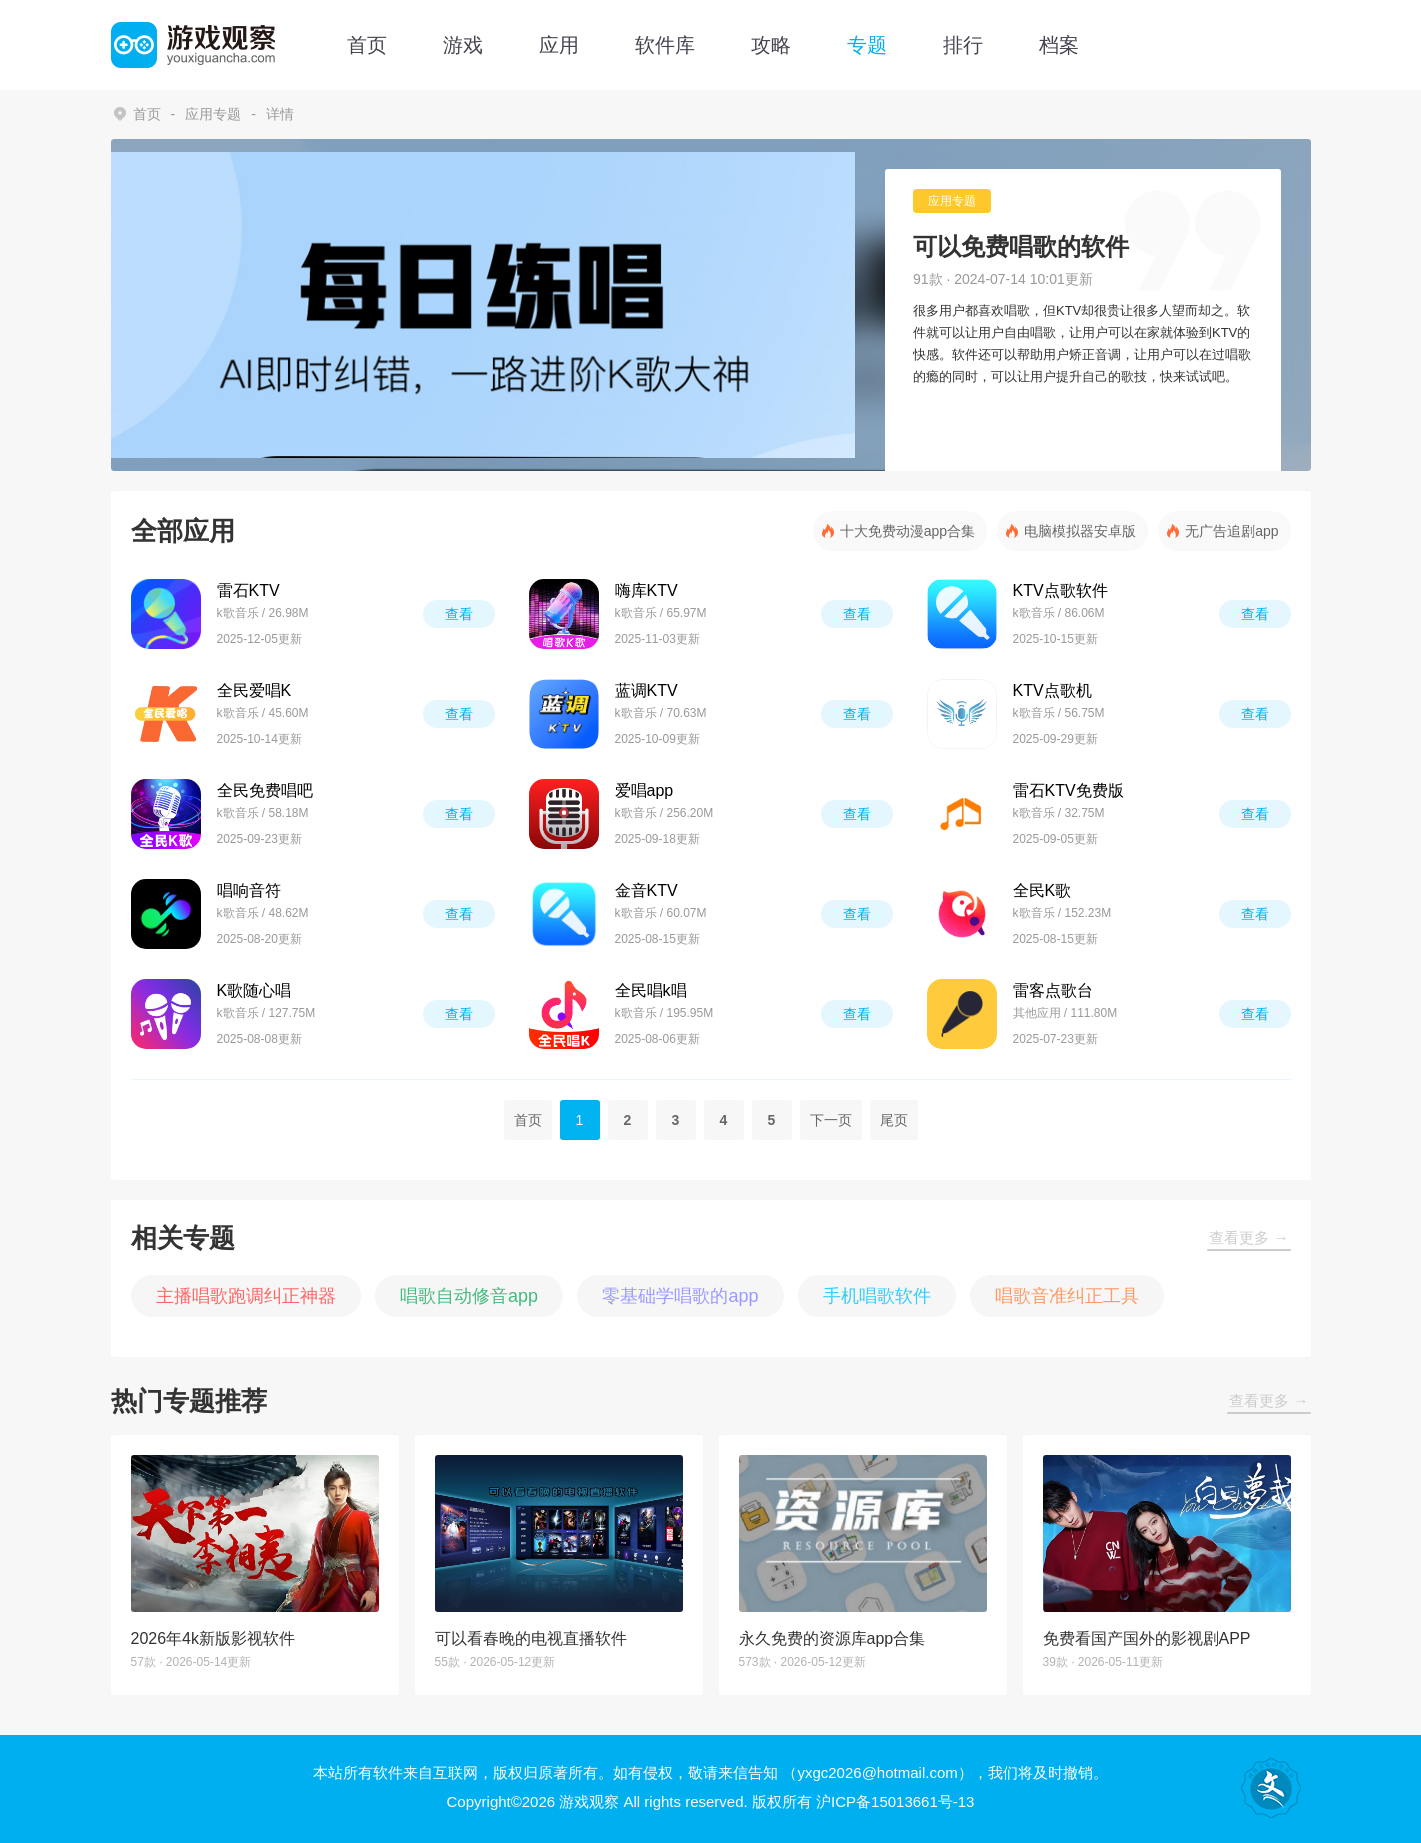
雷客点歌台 (1053, 990)
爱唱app (644, 790)
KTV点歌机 (1052, 690)
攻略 (771, 45)
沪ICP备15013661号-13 (895, 1801)
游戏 (463, 45)
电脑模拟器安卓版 (1080, 531)
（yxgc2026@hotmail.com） (877, 1772)
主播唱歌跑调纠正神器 (246, 1296)
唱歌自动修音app (469, 1296)
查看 (459, 614)
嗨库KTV (646, 590)
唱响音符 (249, 890)
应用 (559, 45)
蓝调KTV (646, 690)
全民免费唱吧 (265, 790)
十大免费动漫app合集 (907, 531)
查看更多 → (1248, 1237)
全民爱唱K (254, 690)
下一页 (831, 1120)
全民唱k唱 (651, 990)
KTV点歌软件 (1060, 590)
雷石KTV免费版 (1068, 790)
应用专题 (213, 114)
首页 (367, 45)
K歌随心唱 (254, 990)
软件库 (665, 45)
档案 (1059, 45)
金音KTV (646, 890)
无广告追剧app (1231, 531)
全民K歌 (1042, 890)
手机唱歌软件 (877, 1296)
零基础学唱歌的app (680, 1296)
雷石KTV (248, 590)
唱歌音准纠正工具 (1067, 1296)
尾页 (894, 1120)
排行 (963, 45)
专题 (867, 45)
